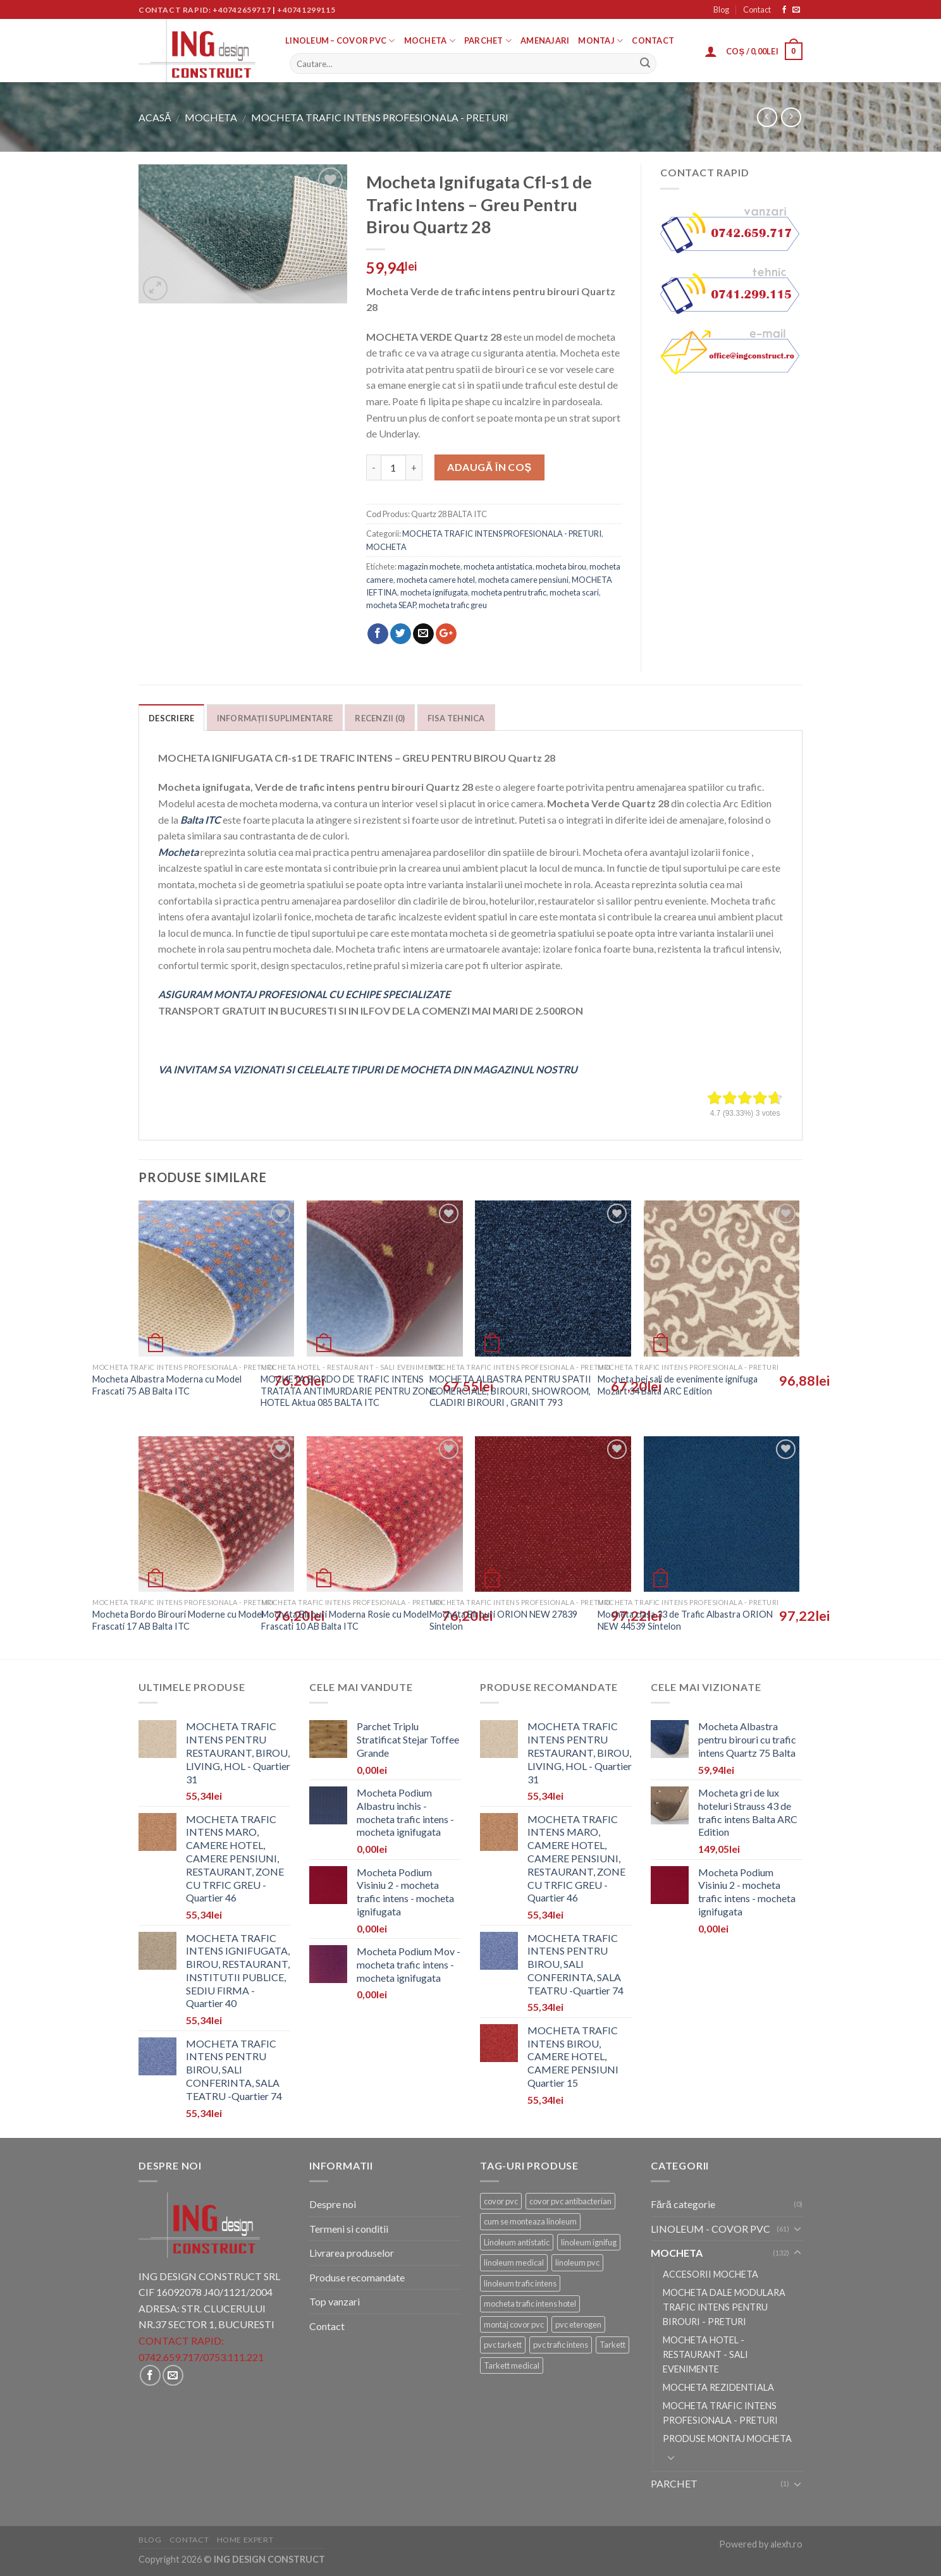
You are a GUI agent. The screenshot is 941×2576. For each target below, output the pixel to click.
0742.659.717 (168, 2357)
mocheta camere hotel (436, 580)
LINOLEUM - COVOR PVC (710, 2229)
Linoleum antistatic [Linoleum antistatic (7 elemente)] (517, 2242)
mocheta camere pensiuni (523, 580)
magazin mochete (429, 566)
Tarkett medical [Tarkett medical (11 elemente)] (511, 2365)
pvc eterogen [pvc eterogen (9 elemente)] (578, 2324)
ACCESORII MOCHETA (710, 2274)
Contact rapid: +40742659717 (204, 10)
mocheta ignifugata (434, 592)
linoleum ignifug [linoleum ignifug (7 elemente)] (589, 2242)
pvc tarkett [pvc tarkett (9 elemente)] (503, 2345)
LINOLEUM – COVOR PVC (340, 41)
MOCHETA (429, 41)
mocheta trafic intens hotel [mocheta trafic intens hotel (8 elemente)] (530, 2303)
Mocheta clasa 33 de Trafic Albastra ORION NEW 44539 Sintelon (685, 1620)
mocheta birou (561, 566)
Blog (721, 9)
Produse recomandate (357, 2277)
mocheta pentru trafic (508, 592)
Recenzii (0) (380, 718)
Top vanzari (334, 2301)
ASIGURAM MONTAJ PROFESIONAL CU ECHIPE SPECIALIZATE (304, 994)
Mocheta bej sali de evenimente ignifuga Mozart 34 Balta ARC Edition (678, 1385)
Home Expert (245, 2539)
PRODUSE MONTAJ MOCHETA (727, 2438)
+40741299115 (306, 10)
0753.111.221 (233, 2357)
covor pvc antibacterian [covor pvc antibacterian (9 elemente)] (570, 2201)
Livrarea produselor (351, 2253)
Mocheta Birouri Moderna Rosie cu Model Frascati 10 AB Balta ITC (345, 1620)
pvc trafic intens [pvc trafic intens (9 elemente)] (560, 2345)
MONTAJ (600, 41)
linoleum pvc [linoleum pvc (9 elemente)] (577, 2262)
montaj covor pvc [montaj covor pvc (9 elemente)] (514, 2324)
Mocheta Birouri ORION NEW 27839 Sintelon (503, 1620)
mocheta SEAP (390, 605)
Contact (757, 9)
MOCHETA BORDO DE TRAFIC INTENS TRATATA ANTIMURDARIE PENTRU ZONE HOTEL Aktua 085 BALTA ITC (349, 1391)
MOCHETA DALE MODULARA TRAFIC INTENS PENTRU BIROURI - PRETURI (724, 2307)
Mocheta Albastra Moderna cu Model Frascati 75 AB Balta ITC (167, 1385)
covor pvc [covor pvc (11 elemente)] (501, 2201)
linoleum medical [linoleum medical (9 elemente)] (514, 2262)
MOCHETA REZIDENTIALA (718, 2387)
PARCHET (488, 41)
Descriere (171, 718)
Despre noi (332, 2204)
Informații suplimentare (275, 718)
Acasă (154, 117)
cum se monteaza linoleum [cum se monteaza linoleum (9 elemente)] (530, 2221)
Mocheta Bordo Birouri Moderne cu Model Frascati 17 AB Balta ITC (178, 1620)
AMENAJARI (544, 40)
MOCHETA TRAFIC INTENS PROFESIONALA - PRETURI (379, 117)
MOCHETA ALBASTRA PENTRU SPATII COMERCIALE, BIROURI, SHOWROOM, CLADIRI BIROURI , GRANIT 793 (510, 1391)
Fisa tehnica (456, 718)
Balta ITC (200, 820)
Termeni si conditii (348, 2229)
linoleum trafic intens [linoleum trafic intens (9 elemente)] (520, 2283)
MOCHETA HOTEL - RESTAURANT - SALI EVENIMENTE (705, 2354)
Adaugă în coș (489, 467)
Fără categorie (683, 2204)
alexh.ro (786, 2544)
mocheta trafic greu (453, 605)
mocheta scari (574, 592)
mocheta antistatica (498, 566)
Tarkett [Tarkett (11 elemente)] (612, 2345)
